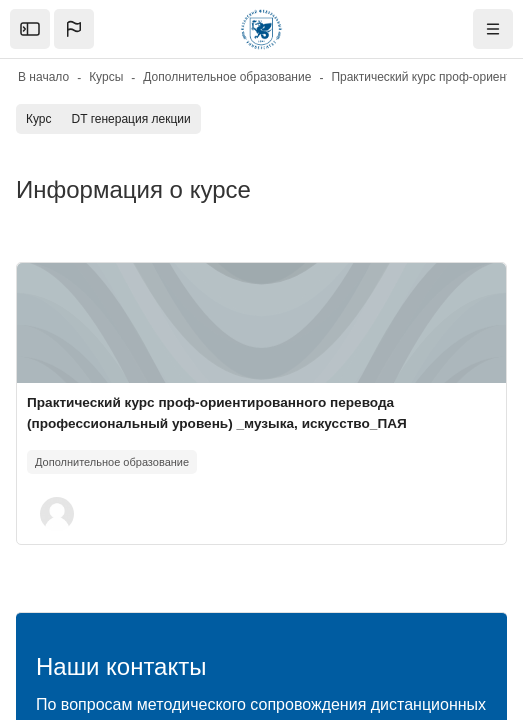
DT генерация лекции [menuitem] (131, 119)
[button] (74, 29)
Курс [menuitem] (39, 119)
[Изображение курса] (261, 323)
